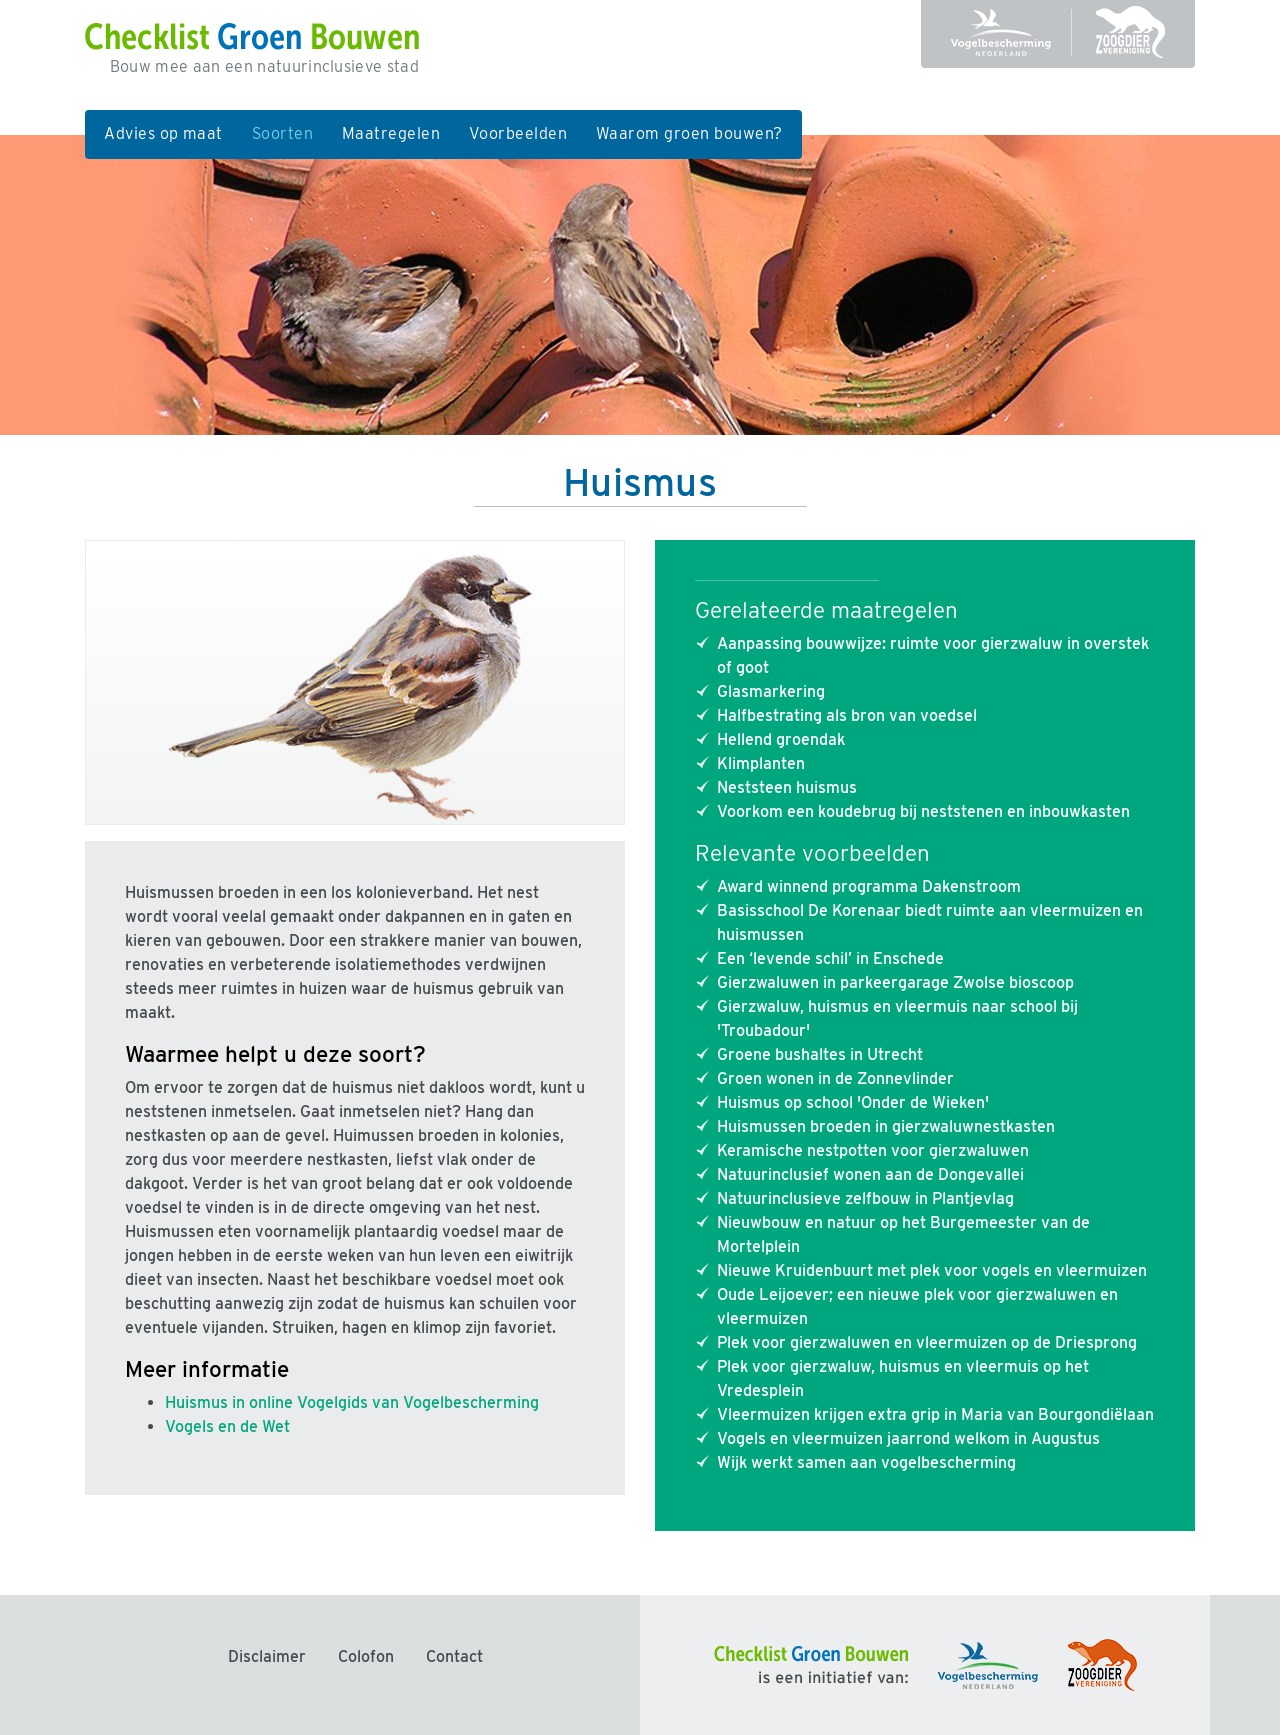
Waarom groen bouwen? (689, 133)
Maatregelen (391, 133)
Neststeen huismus (787, 787)
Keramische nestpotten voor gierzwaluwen (873, 1150)
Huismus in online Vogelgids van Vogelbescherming (352, 1402)
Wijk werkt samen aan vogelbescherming (866, 1462)
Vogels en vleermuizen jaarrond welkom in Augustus (908, 1438)
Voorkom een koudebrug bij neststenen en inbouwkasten (923, 811)
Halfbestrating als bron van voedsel (847, 715)
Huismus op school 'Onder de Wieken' (853, 1102)
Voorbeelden (518, 133)
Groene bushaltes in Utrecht (820, 1054)
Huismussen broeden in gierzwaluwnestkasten (886, 1126)
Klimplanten (761, 763)
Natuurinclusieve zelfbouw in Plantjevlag (865, 1198)
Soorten (290, 132)
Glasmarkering (771, 691)
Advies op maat (163, 133)
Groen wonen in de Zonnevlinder (835, 1078)
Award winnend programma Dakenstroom (869, 886)
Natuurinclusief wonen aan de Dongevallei (870, 1174)
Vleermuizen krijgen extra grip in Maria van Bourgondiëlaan (935, 1414)
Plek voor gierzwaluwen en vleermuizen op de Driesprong (927, 1342)
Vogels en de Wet (227, 1426)
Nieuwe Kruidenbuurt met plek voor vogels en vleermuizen (932, 1270)
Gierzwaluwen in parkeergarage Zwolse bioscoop (895, 982)
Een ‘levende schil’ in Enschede (830, 958)
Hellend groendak (781, 739)
